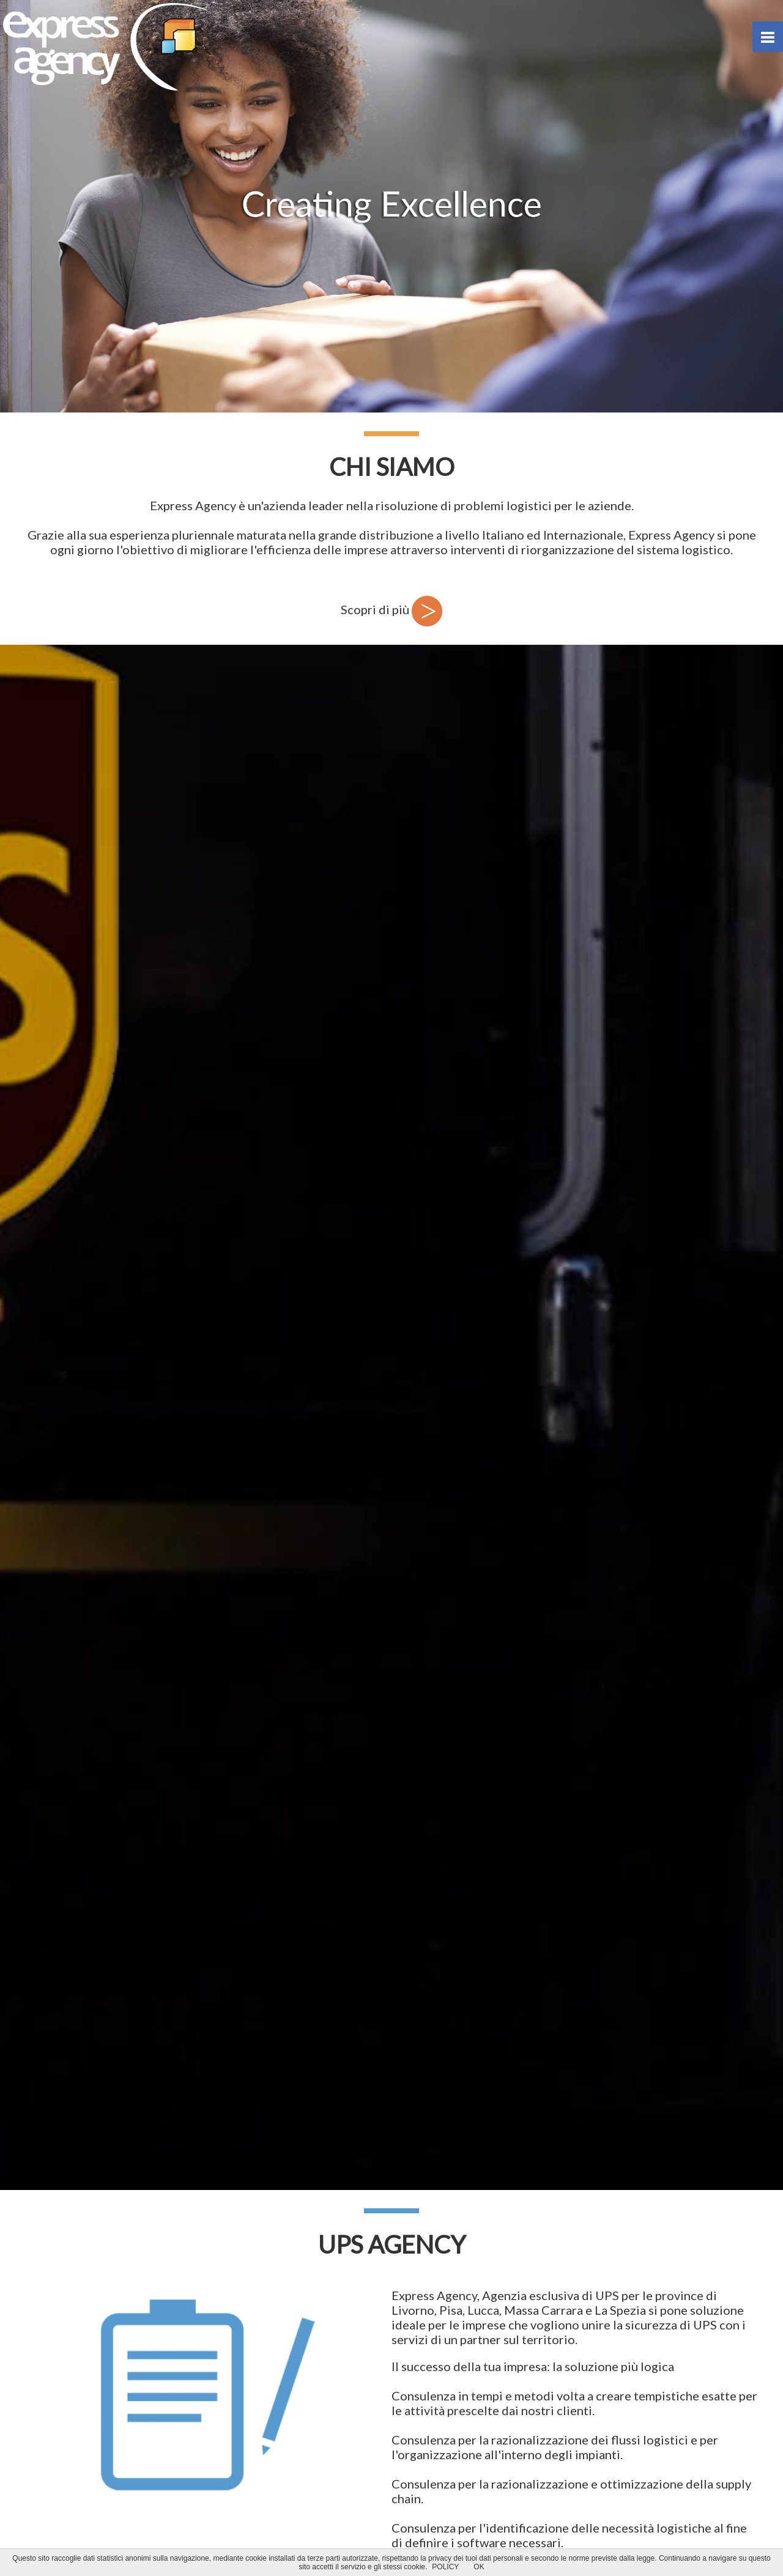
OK (478, 2567)
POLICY (445, 2567)
